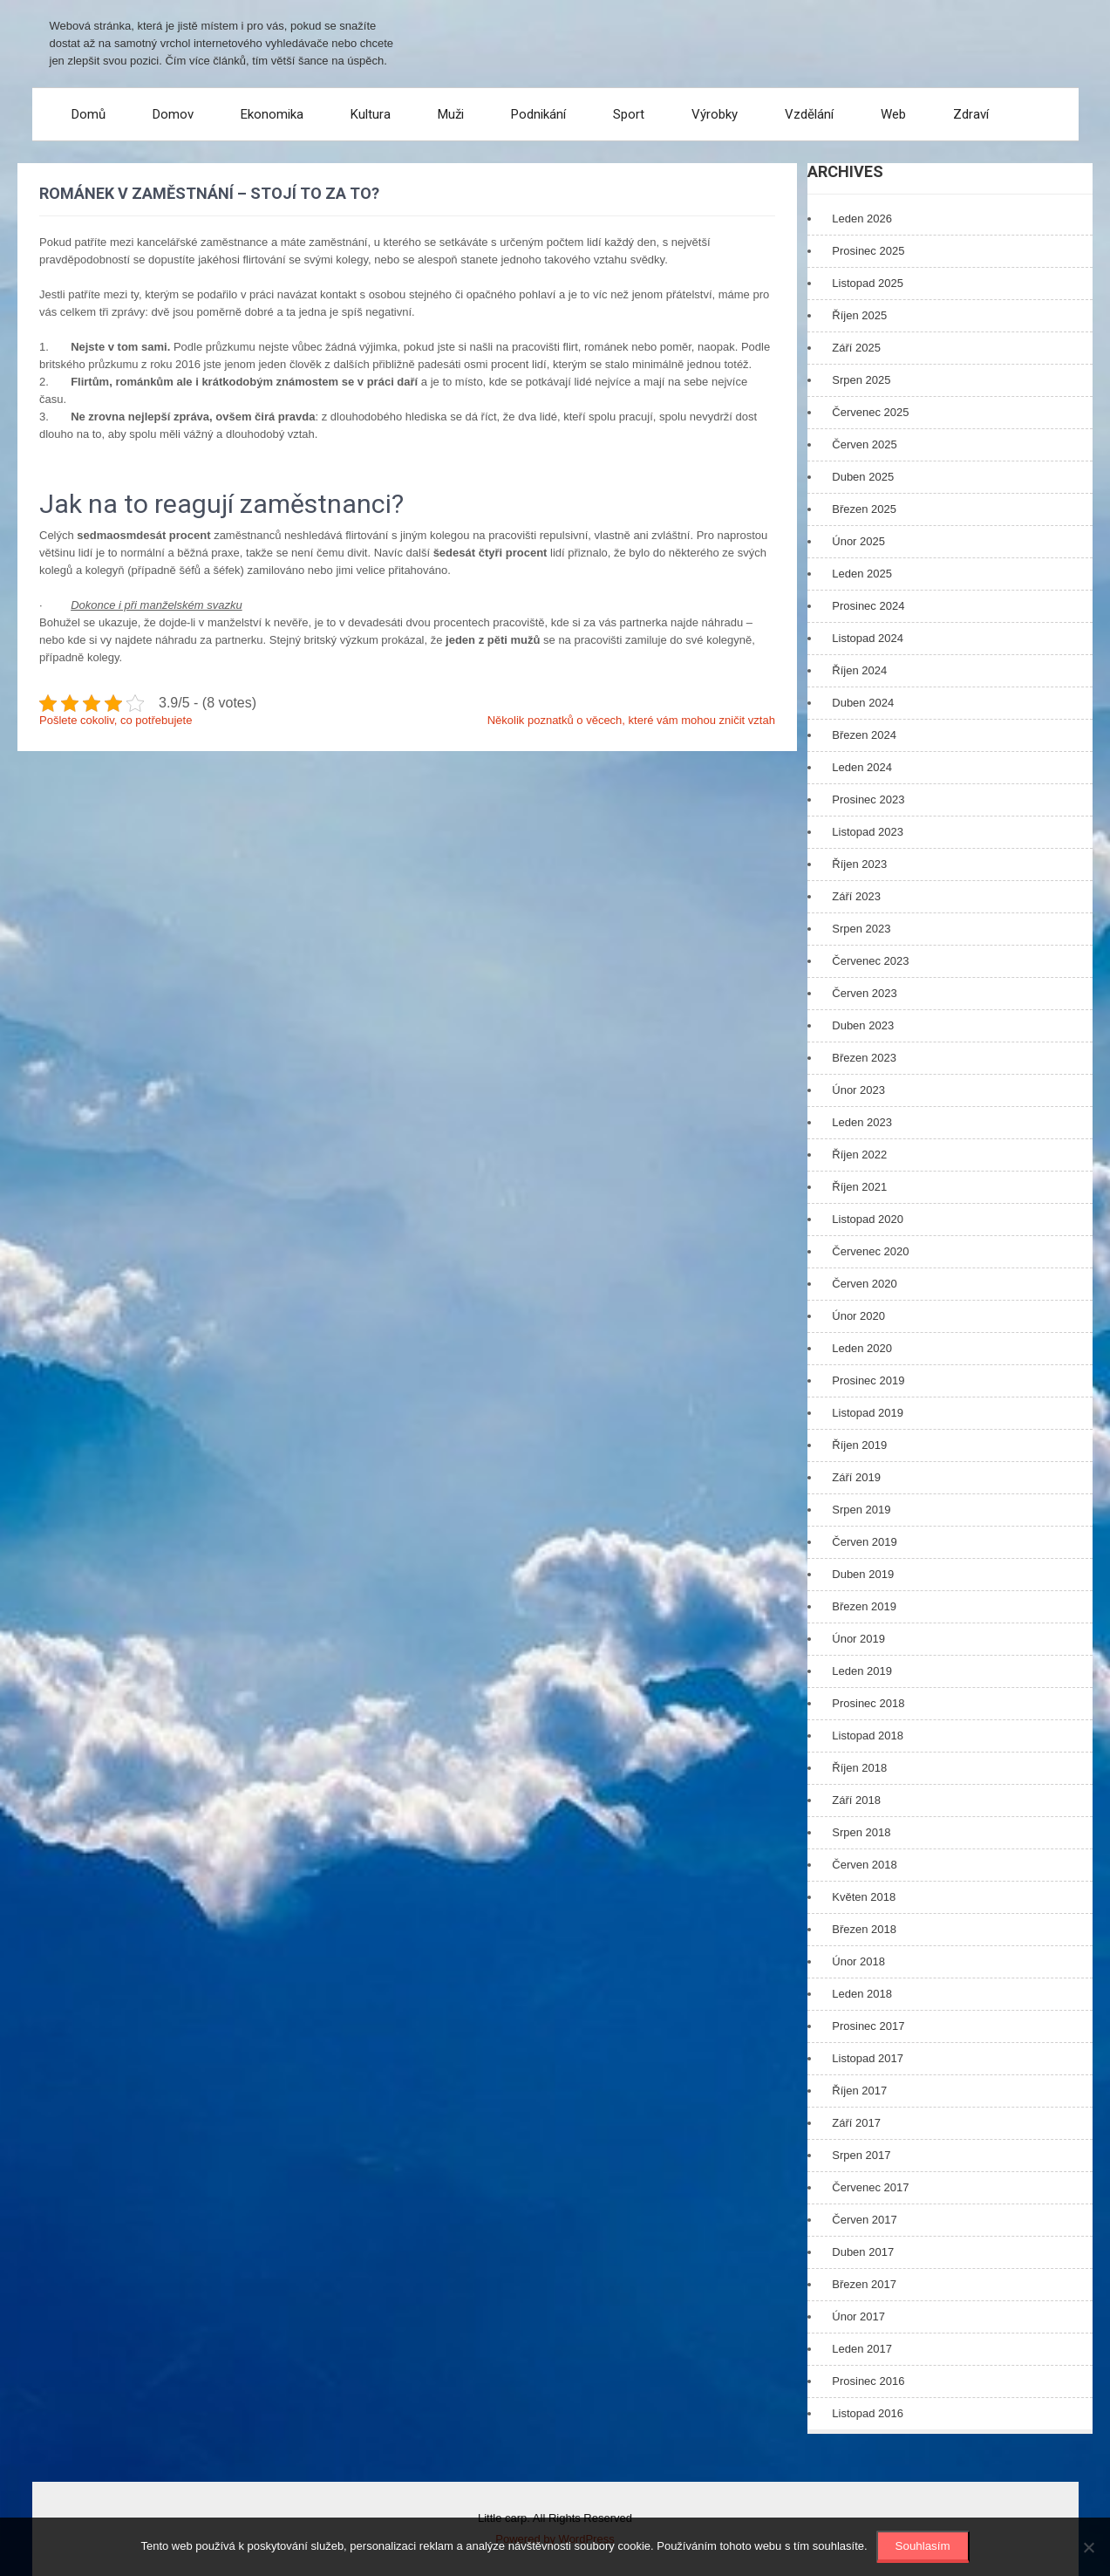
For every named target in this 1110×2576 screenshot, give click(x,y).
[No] (1088, 2547)
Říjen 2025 (859, 315)
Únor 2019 (858, 1638)
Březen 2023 (864, 1057)
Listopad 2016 (867, 2413)
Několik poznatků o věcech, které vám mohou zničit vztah (631, 720)
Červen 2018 (864, 1864)
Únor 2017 (858, 2316)
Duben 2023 (863, 1025)
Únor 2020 (858, 1315)
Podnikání (538, 114)
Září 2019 (856, 1477)
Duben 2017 (863, 2251)
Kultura (371, 114)
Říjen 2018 (859, 1767)
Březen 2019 (864, 1606)
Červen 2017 (864, 2219)
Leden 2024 (862, 767)
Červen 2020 (864, 1283)
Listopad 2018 (867, 1735)
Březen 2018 (864, 1929)
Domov (173, 114)
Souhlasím (922, 2545)
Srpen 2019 (861, 1509)
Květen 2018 (863, 1896)
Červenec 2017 (870, 2187)
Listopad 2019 (867, 1412)
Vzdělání (809, 114)
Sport (628, 114)
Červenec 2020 (870, 1251)
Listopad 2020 (867, 1219)
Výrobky (714, 114)
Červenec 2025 (870, 412)
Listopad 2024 (867, 638)
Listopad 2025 (867, 283)
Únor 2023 (858, 1090)
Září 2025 (856, 347)
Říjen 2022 (859, 1154)
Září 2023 (856, 896)
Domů (89, 114)
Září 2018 (856, 1800)
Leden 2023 (862, 1122)
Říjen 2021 (859, 1186)
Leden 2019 (862, 1670)
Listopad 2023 (867, 831)
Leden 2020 (862, 1348)
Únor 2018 (858, 1961)
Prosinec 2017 (868, 2026)
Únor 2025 (858, 541)
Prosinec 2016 (868, 2381)
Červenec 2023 (870, 960)
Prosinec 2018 (868, 1703)
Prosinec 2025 (868, 250)
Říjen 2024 (859, 670)
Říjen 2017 (859, 2090)
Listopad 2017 (867, 2058)
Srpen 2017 (861, 2155)
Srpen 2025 (861, 379)
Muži (451, 114)
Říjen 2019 (859, 1445)
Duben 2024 (863, 702)
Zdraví (971, 114)
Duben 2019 (863, 1574)
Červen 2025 (864, 444)
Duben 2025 (863, 476)
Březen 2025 (864, 509)
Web (893, 114)
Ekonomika (272, 114)
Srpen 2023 (861, 928)
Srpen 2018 (861, 1832)
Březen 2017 (864, 2284)
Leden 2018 (862, 1993)
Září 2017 (856, 2122)
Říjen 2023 (859, 864)
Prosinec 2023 (868, 799)
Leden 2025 (862, 573)
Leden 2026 (862, 218)
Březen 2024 (864, 734)
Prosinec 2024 (868, 605)
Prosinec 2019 (868, 1380)
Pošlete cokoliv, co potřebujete (115, 720)
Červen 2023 (864, 993)
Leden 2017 (862, 2348)
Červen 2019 (864, 1541)
